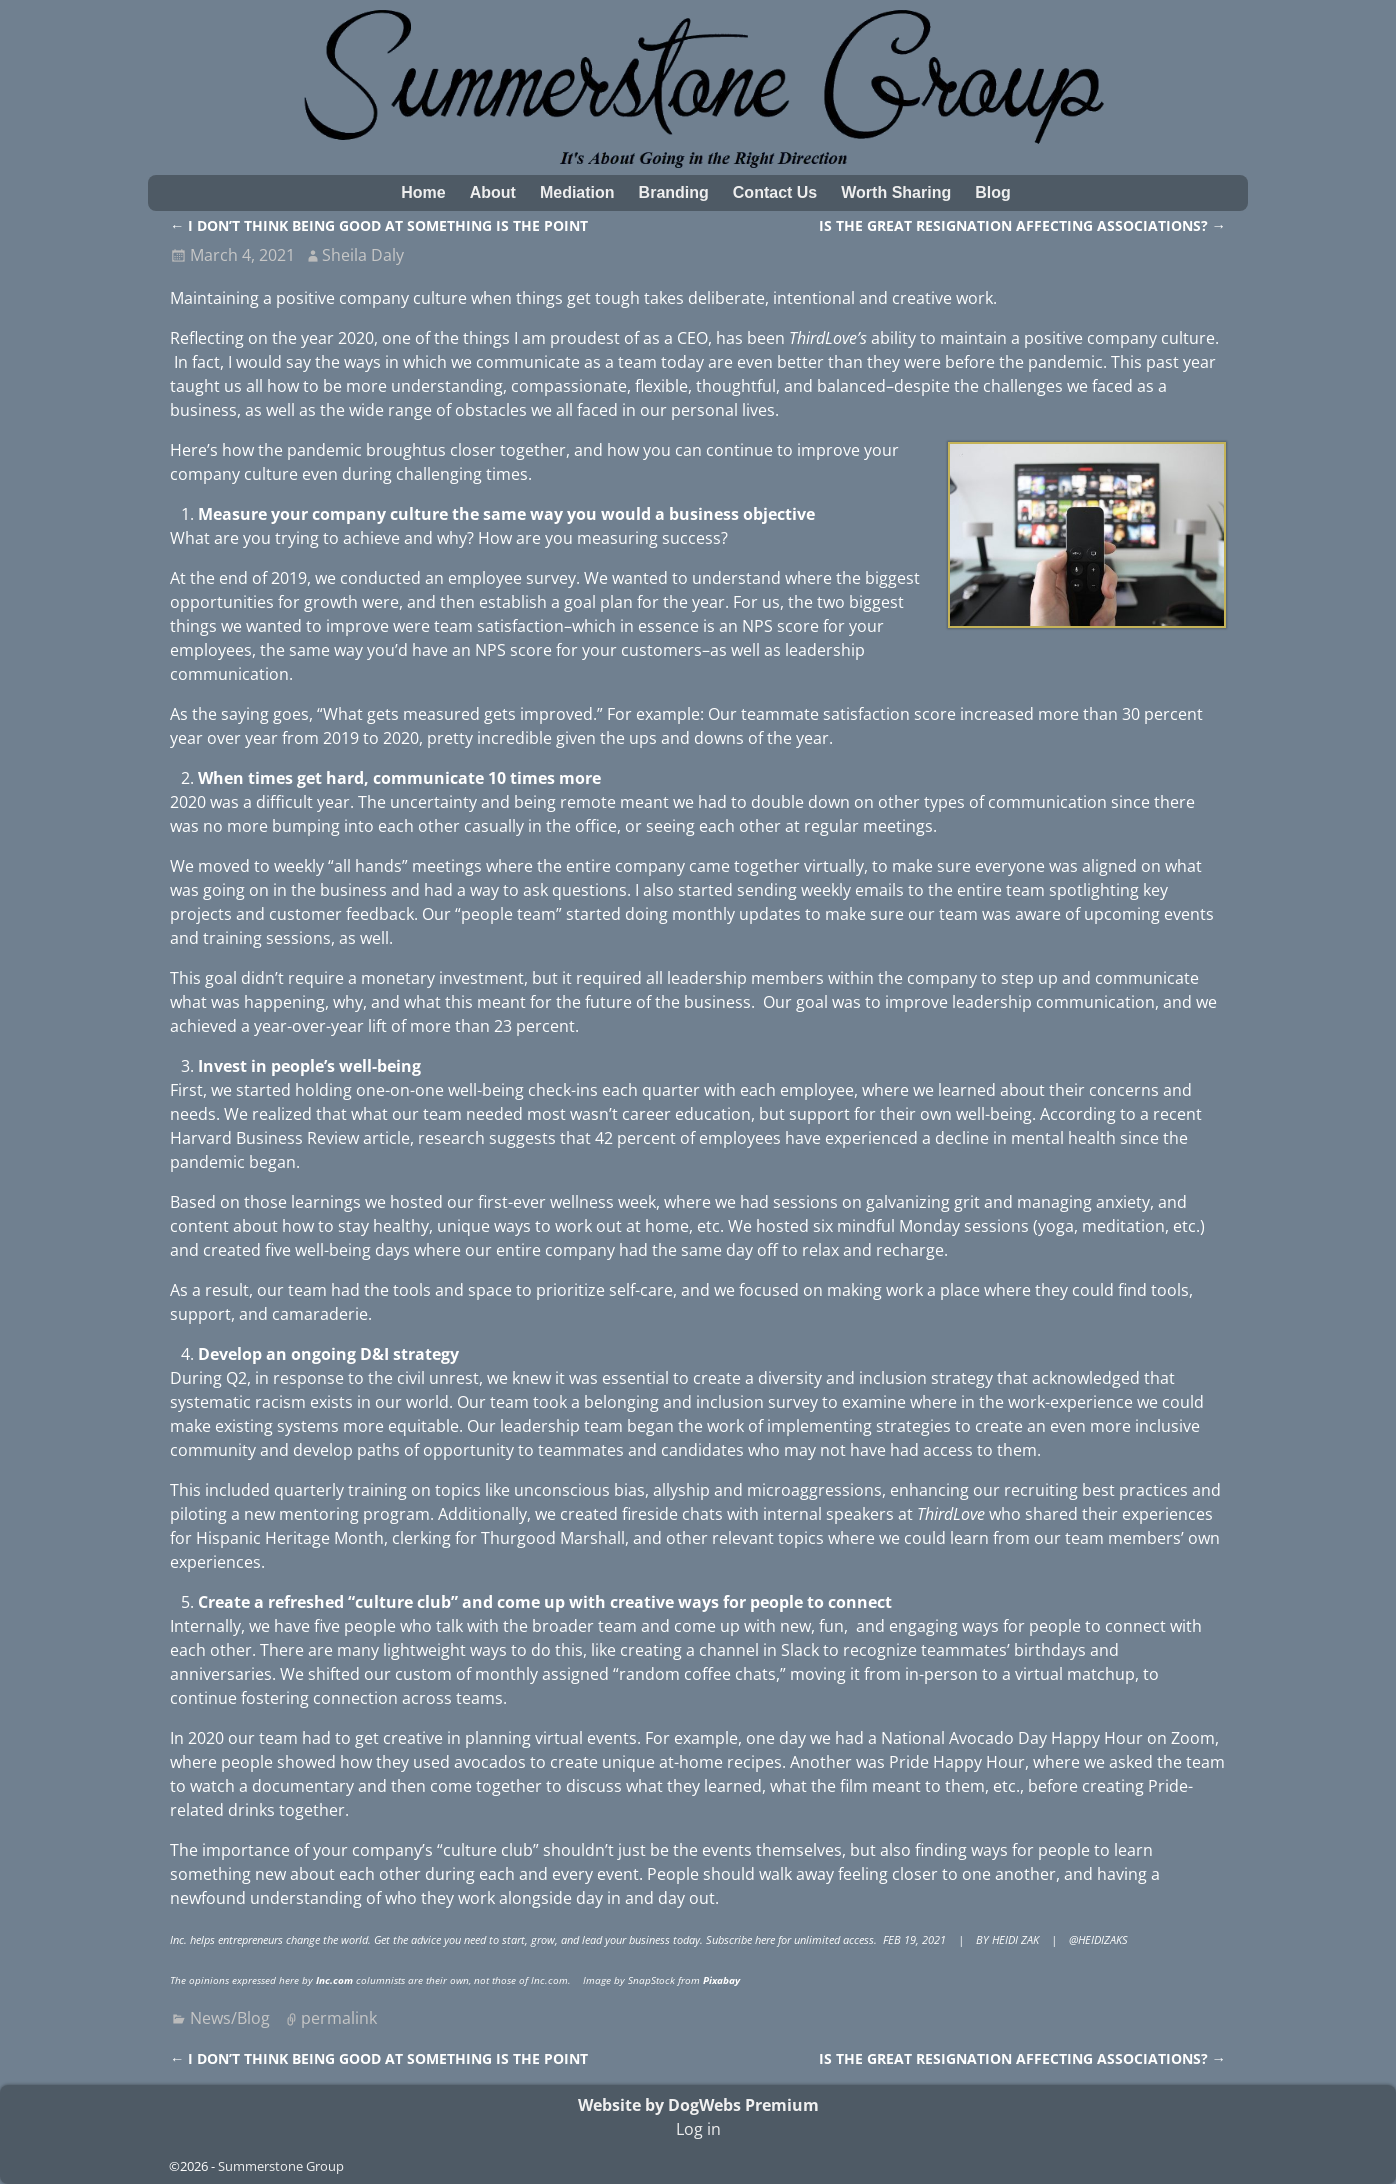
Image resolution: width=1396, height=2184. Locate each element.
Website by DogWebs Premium (698, 2105)
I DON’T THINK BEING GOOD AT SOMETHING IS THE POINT (379, 225)
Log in (698, 2129)
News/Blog (230, 2018)
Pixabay (721, 1980)
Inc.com (334, 1980)
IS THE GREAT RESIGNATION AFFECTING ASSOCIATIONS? (1022, 225)
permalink (339, 2018)
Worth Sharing (896, 192)
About (493, 192)
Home (423, 192)
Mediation (577, 192)
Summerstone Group (281, 2166)
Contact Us (775, 192)
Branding (674, 192)
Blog (993, 192)
